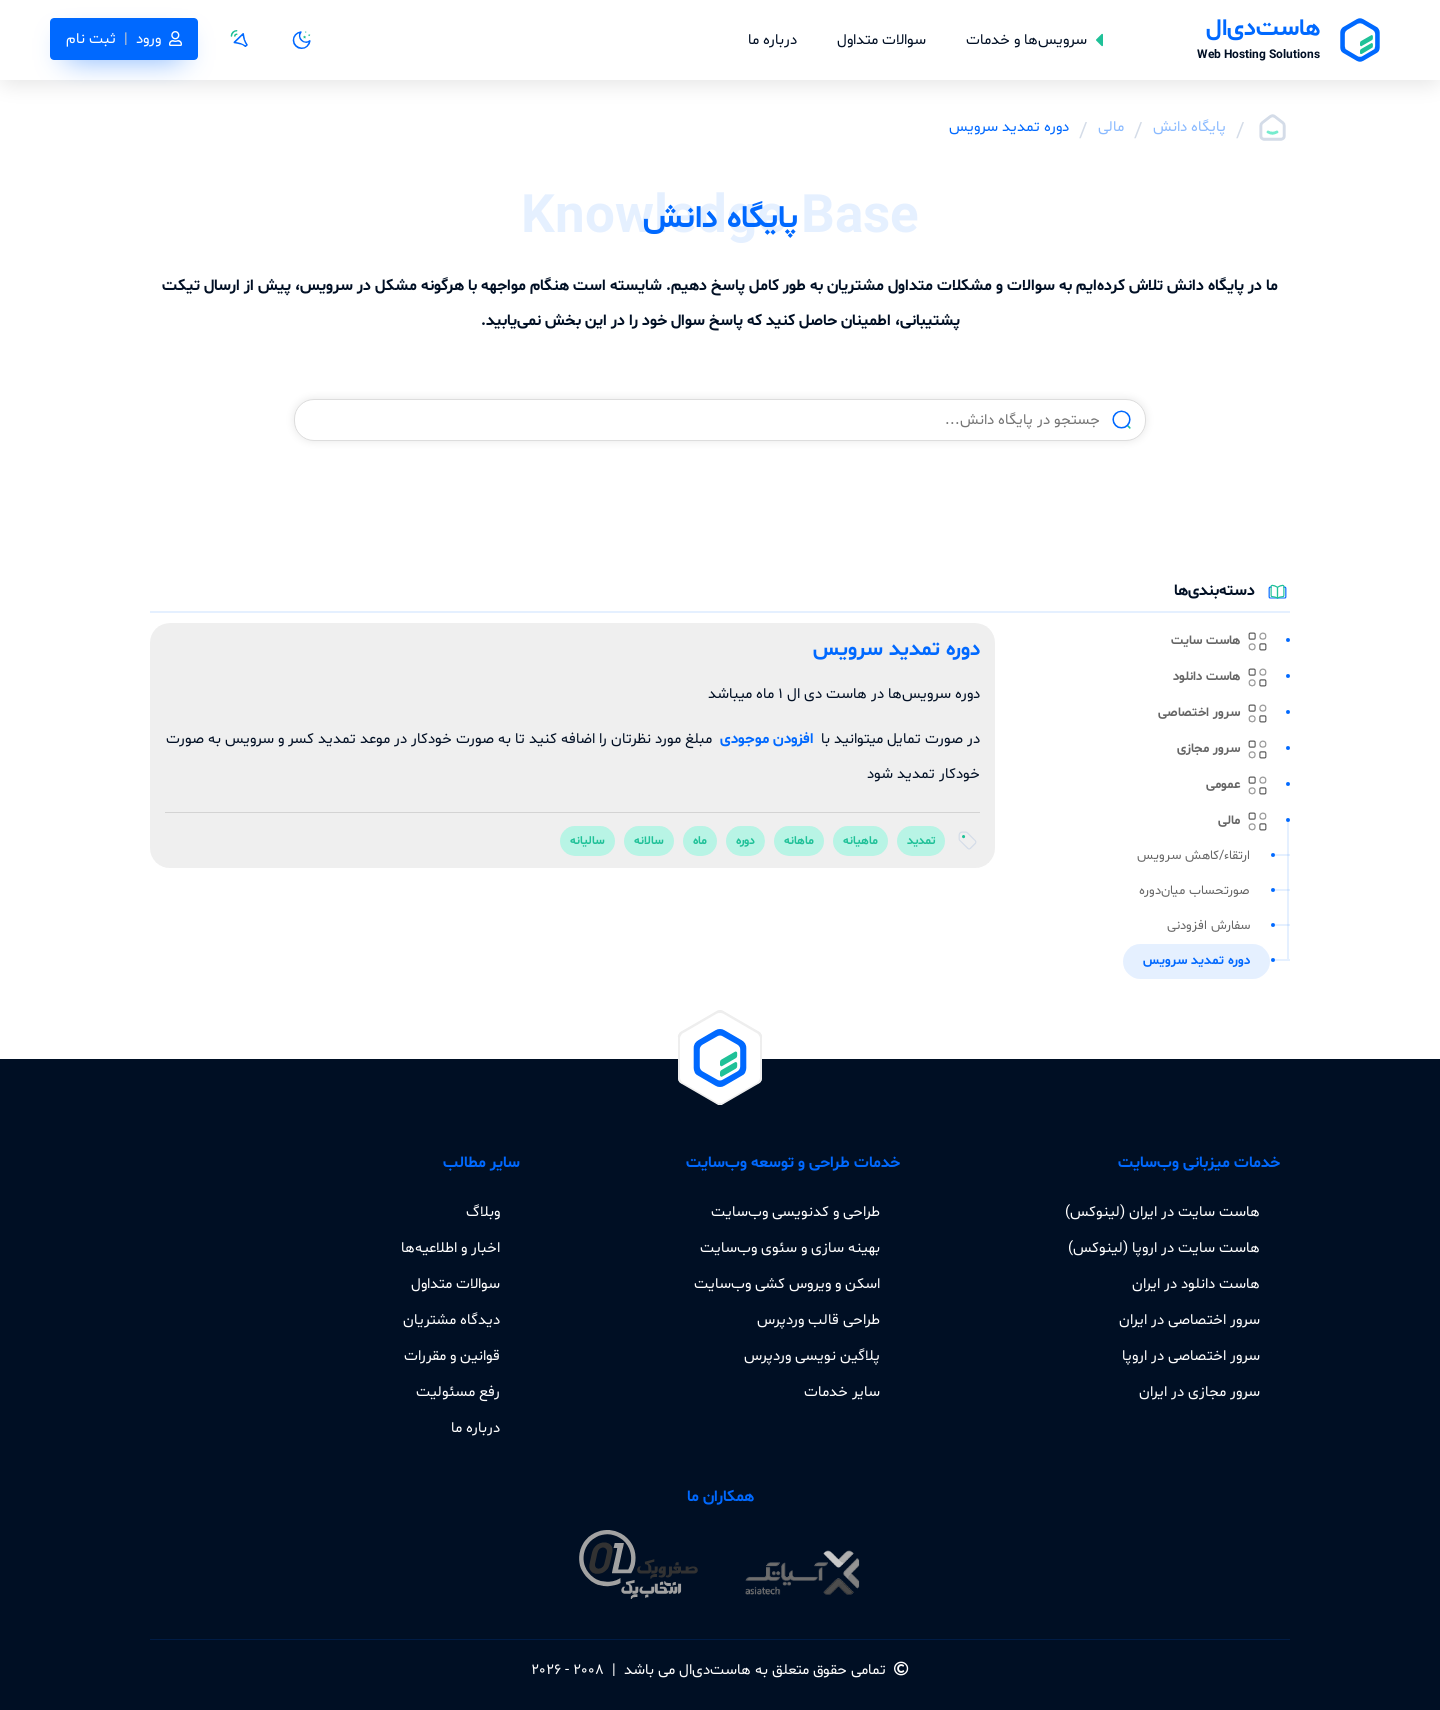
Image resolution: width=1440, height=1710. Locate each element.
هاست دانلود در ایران (1196, 1284)
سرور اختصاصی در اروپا (1191, 1356)
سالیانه (587, 841)
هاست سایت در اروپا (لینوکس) (1164, 1248)
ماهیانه (860, 841)
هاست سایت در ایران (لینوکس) (1162, 1212)
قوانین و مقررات (452, 1356)
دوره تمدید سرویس (1196, 961)
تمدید (921, 841)
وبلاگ (483, 1212)
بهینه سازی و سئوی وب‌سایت (790, 1248)
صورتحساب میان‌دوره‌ (1194, 891)
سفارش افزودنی (1208, 926)
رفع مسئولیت (458, 1392)
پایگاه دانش (1189, 127)
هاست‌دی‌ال (715, 1670)
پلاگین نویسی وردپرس (812, 1356)
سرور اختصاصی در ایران (1189, 1320)
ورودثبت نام (124, 39)
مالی (1111, 127)
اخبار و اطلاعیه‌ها (450, 1248)
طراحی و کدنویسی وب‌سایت (795, 1212)
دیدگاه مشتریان (451, 1320)
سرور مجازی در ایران (1199, 1392)
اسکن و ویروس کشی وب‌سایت (787, 1284)
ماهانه (799, 841)
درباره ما (772, 40)
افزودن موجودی (766, 739)
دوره (745, 841)
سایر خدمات (842, 1392)
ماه (700, 841)
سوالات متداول (881, 40)
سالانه (649, 841)
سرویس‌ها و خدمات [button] (1034, 40)
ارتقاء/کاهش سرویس (1193, 856)
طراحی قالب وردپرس (818, 1320)
